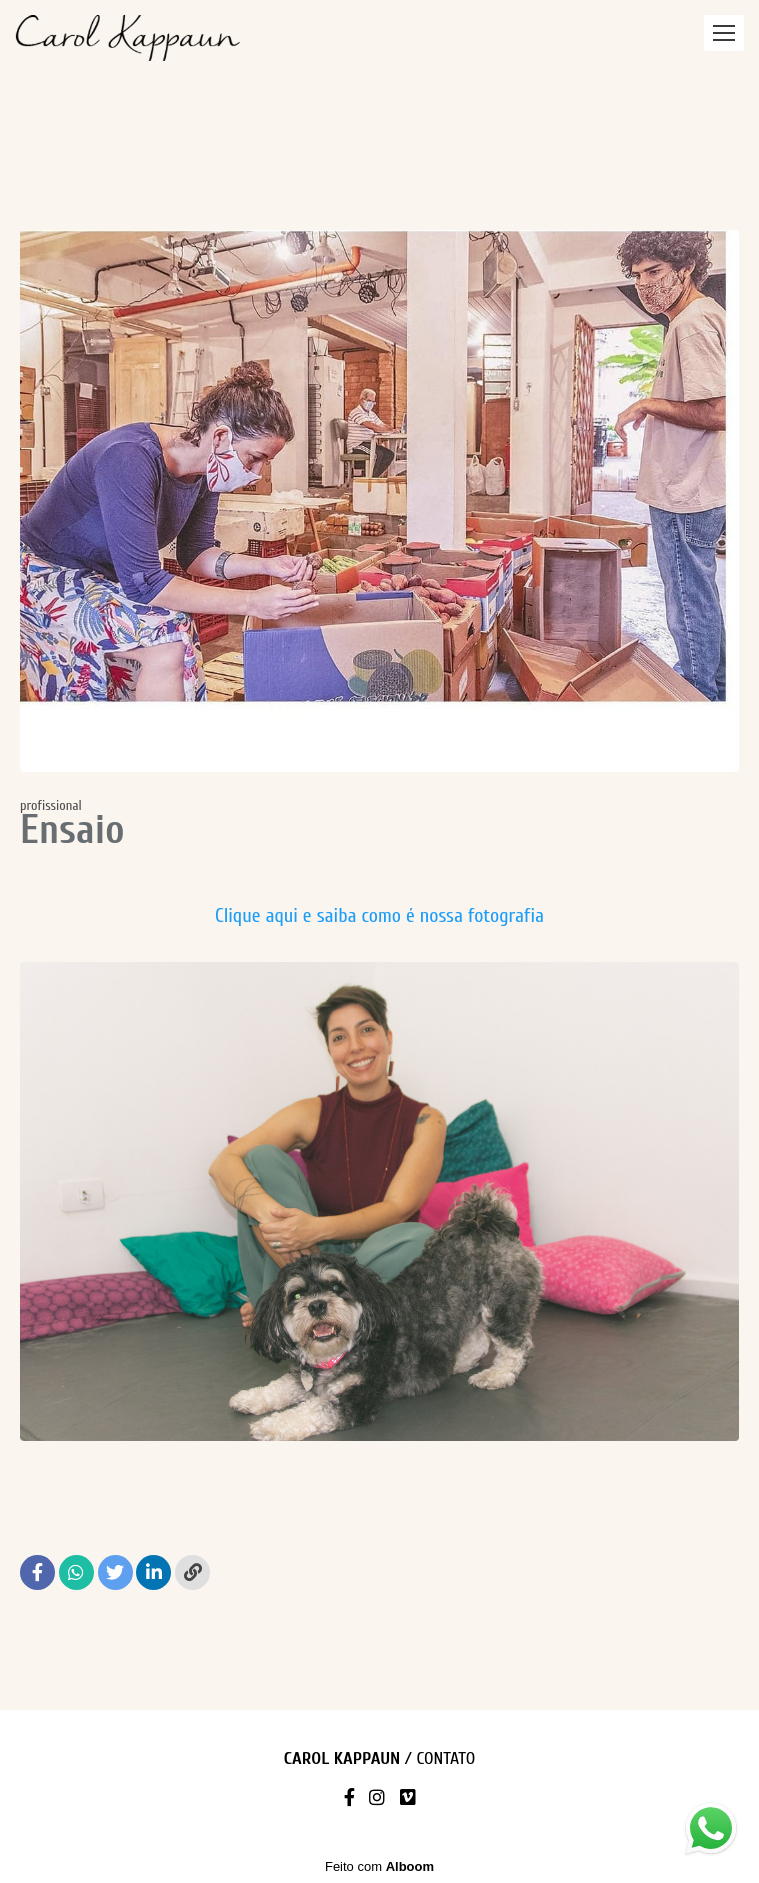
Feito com (379, 1866)
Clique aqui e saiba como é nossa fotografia (379, 915)
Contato (445, 1759)
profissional (51, 806)
